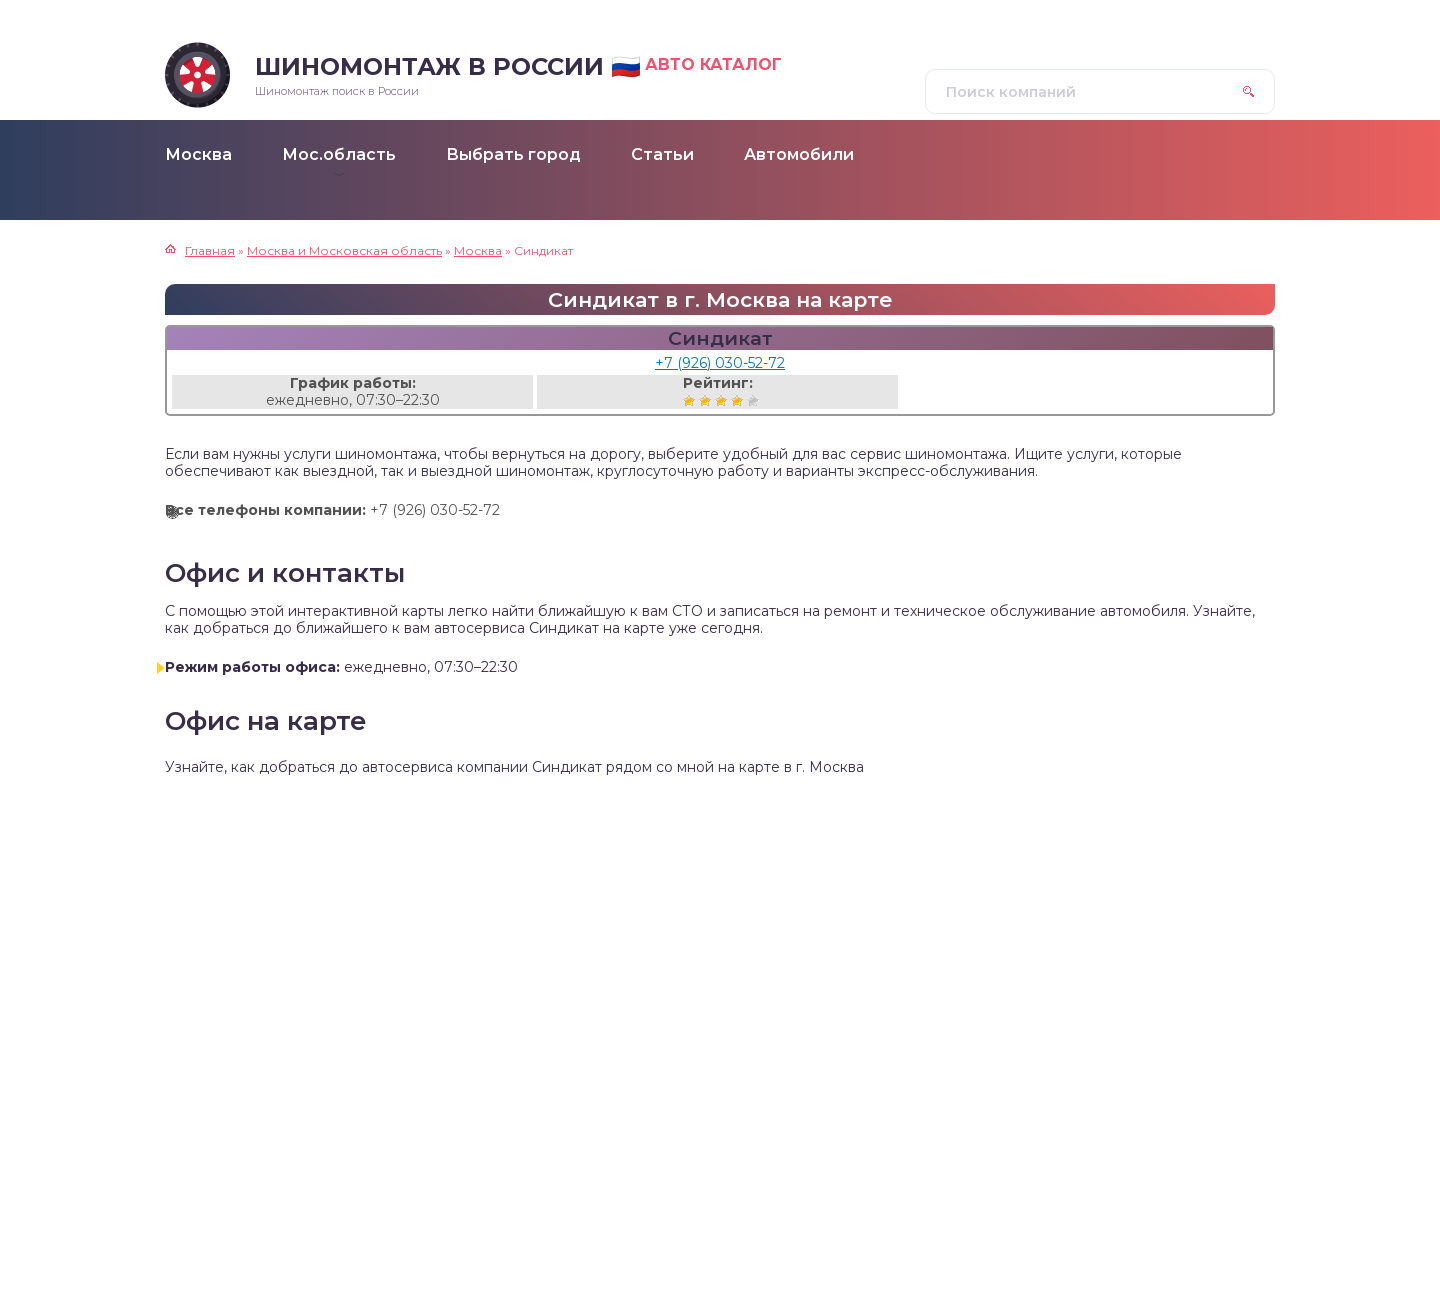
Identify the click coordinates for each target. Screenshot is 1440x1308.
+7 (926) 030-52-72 (720, 363)
